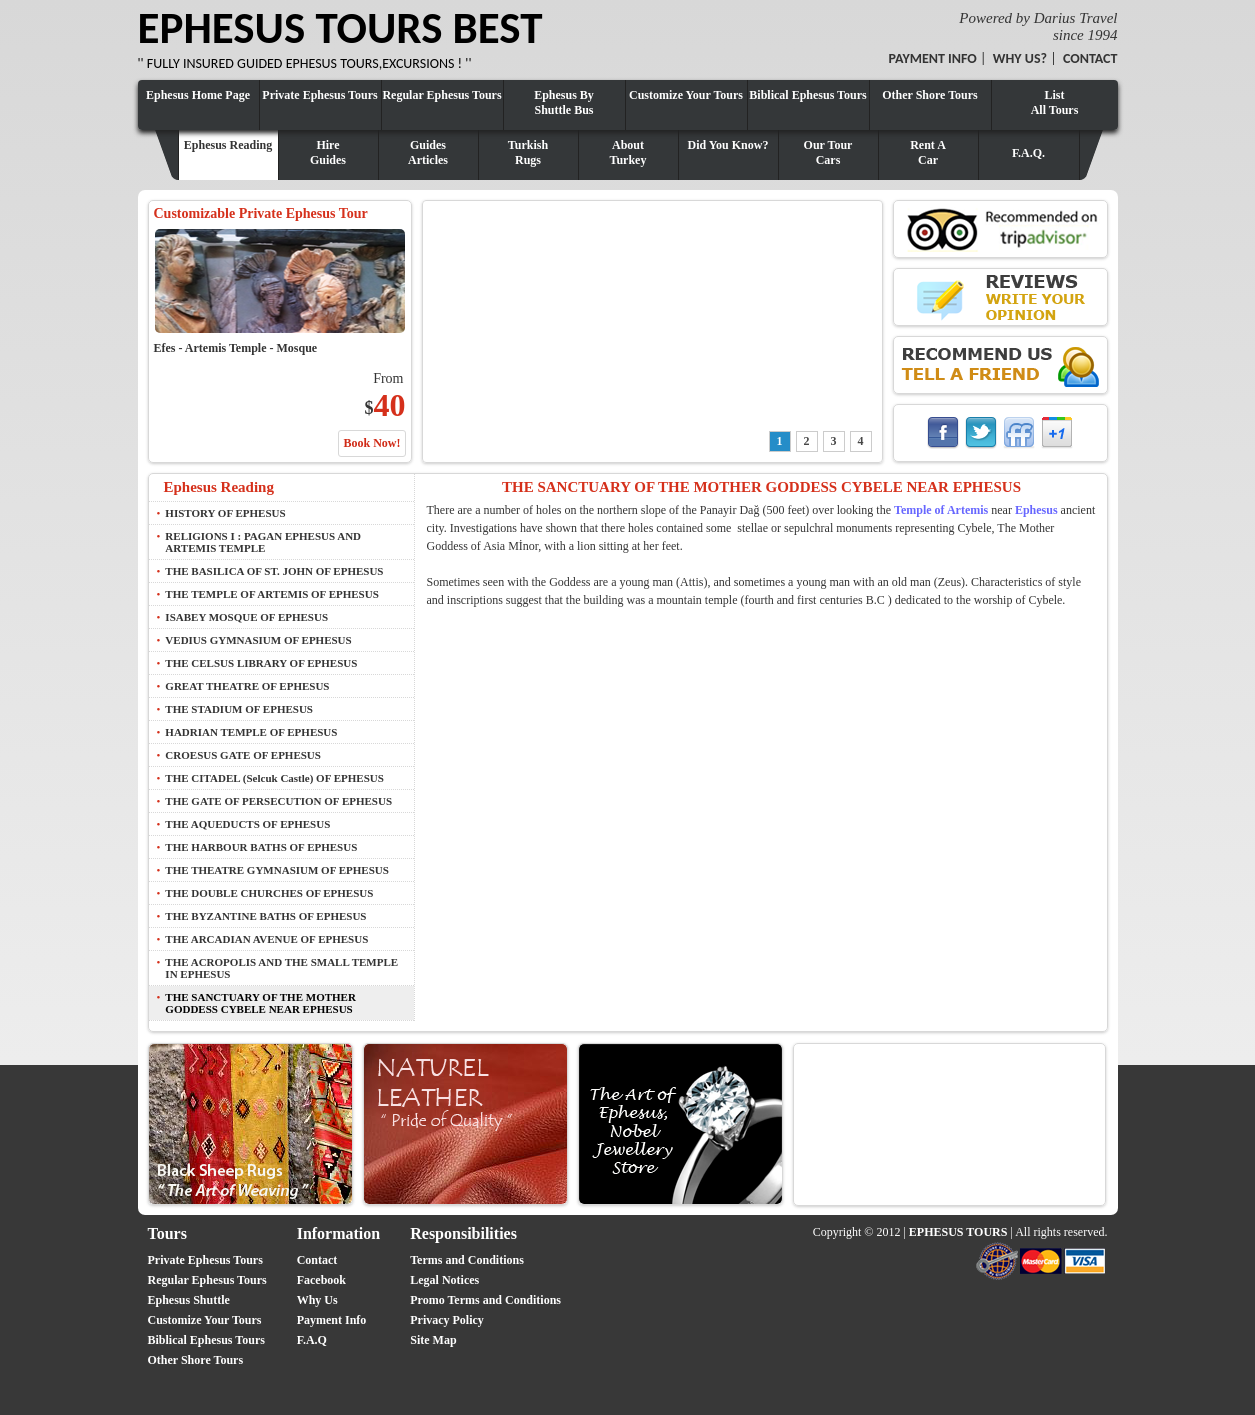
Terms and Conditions (467, 1260)
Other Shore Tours (930, 95)
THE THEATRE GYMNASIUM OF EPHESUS (277, 870)
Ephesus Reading (228, 145)
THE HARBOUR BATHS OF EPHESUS (261, 847)
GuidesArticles (428, 152)
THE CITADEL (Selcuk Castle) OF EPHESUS (274, 778)
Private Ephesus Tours (319, 95)
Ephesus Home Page (198, 95)
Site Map (433, 1340)
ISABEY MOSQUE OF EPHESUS (246, 617)
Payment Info (332, 1320)
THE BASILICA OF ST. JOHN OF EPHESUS (274, 571)
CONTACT (1090, 58)
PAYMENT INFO (933, 58)
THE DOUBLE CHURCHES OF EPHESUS (269, 893)
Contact (317, 1260)
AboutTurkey (628, 152)
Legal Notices (444, 1280)
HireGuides (328, 152)
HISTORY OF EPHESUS (225, 513)
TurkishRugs (528, 152)
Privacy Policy (447, 1320)
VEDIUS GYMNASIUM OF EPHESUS (258, 640)
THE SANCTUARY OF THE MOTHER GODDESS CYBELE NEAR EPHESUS (260, 1003)
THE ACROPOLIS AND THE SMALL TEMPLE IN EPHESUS (281, 968)
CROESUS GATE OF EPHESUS (243, 755)
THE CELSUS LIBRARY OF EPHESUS (261, 663)
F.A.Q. (1028, 153)
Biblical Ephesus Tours (807, 95)
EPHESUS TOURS (958, 1232)
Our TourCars (828, 152)
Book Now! (371, 443)
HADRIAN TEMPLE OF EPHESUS (251, 732)
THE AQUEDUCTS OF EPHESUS (247, 824)
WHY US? (1020, 58)
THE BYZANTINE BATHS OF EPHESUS (265, 916)
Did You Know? (728, 145)
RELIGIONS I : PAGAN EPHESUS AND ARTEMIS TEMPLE (263, 542)
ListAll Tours (1055, 102)
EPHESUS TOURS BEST (340, 27)
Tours (167, 1233)
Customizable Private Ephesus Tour (261, 213)
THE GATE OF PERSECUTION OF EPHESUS (278, 801)
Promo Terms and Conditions (485, 1300)
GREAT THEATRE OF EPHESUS (247, 686)
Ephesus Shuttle (189, 1300)
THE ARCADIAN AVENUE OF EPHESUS (266, 939)
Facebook (321, 1280)
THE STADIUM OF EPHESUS (239, 709)
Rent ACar (928, 152)
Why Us (317, 1300)
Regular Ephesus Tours (441, 95)
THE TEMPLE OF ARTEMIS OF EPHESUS (271, 594)
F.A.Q (312, 1340)
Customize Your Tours (686, 95)
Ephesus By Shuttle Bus (564, 102)
